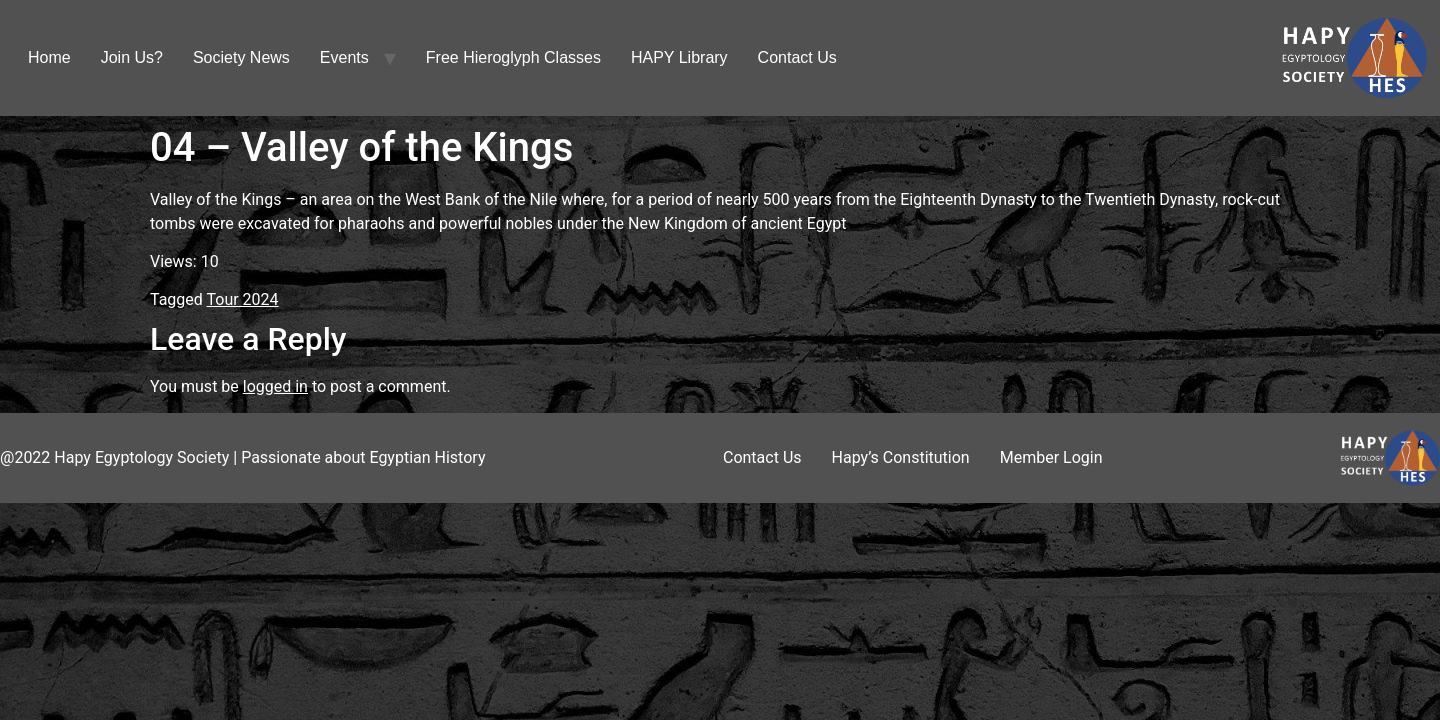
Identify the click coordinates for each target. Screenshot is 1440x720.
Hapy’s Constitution (901, 457)
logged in (275, 386)
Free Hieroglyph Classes (513, 57)
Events (344, 57)
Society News (241, 57)
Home (49, 57)
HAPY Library (679, 57)
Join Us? (132, 57)
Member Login (1051, 457)
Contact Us (797, 57)
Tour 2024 (243, 299)
